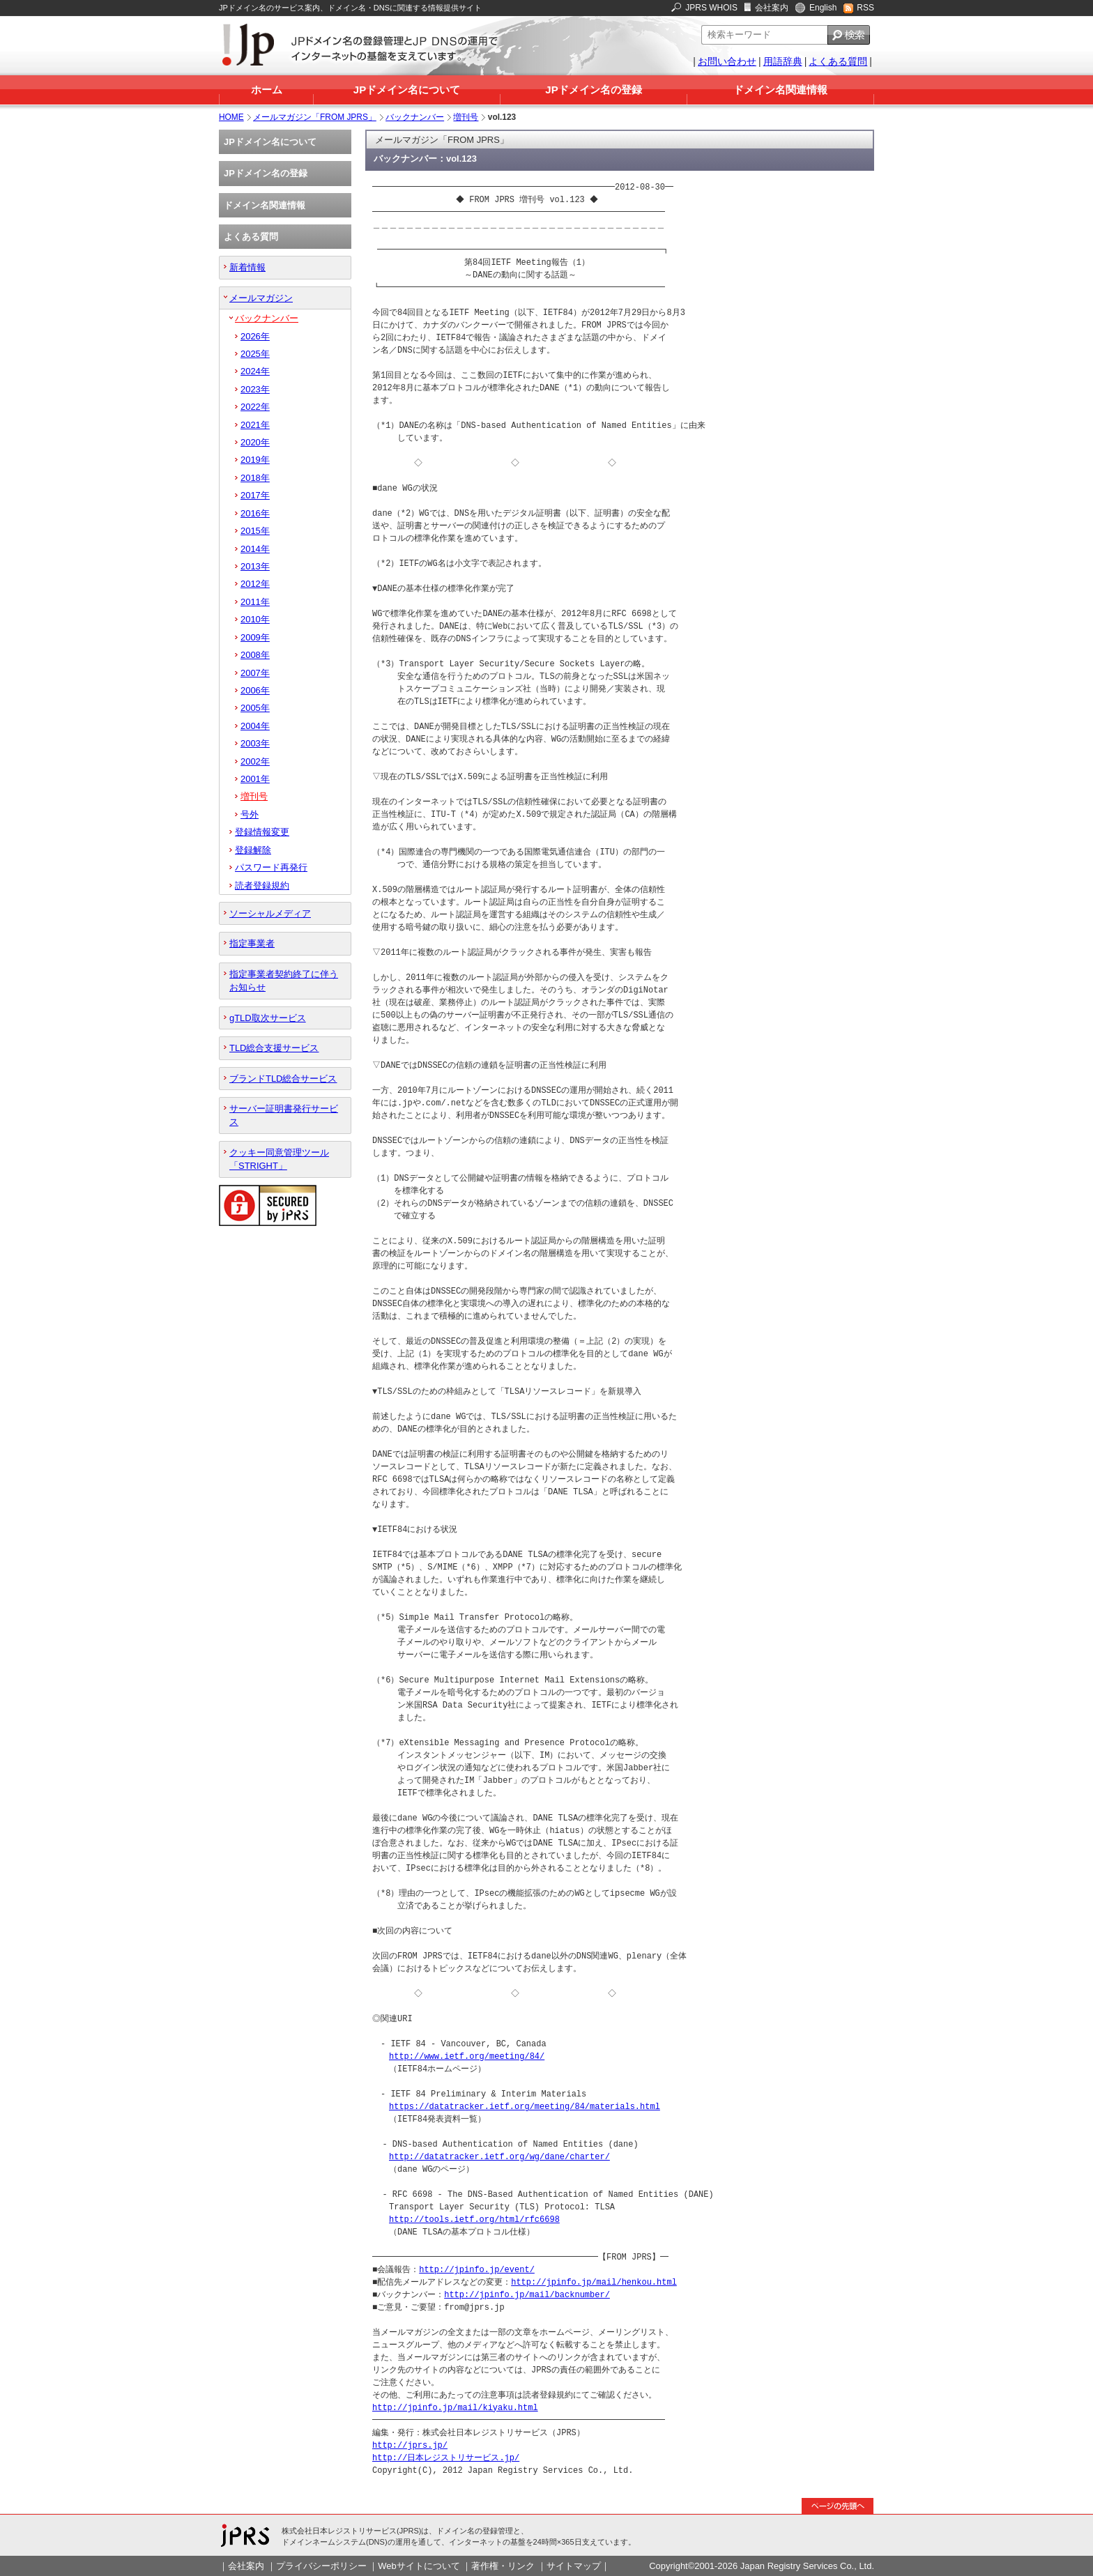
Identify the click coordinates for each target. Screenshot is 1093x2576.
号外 (249, 814)
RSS (865, 8)
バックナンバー (414, 117)
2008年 (255, 655)
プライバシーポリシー (321, 2566)
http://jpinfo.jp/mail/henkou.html (594, 2282)
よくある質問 (838, 61)
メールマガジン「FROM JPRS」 (314, 117)
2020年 (255, 442)
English (822, 8)
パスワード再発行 (271, 867)
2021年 (255, 425)
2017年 (255, 495)
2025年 (255, 353)
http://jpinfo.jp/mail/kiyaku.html (455, 2408)
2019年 (255, 459)
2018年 (255, 478)
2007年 (255, 673)
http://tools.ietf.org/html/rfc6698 (474, 2219)
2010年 (255, 619)
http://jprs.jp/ (410, 2445)
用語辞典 (782, 61)
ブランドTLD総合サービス (283, 1078)
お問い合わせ (727, 61)
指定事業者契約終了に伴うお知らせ (283, 980)
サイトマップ (573, 2566)
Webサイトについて (418, 2566)
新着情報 (247, 267)
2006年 (255, 690)
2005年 (255, 708)
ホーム (266, 89)
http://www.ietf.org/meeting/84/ (466, 2056)
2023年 (255, 389)
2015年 (255, 531)
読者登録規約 (262, 885)
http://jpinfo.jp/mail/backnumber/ (527, 2295)
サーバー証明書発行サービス (283, 1115)
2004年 (255, 726)
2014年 (255, 549)
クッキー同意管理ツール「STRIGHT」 (279, 1159)
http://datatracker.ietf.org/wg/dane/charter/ (499, 2157)
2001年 (255, 779)
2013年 (255, 566)
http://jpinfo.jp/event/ (477, 2270)
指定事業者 (252, 943)
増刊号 (465, 117)
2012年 (255, 583)
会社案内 (771, 8)
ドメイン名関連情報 (780, 89)
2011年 (255, 602)
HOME (231, 117)
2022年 (255, 406)
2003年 (255, 743)
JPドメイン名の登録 (593, 89)
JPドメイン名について (406, 89)
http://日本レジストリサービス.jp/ (445, 2458)
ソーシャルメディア (270, 913)
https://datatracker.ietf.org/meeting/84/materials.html (524, 2107)
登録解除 (253, 850)
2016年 (255, 513)
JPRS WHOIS (711, 8)
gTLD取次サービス (267, 1018)
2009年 (255, 637)
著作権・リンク (503, 2566)
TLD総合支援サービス (274, 1048)
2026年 (255, 336)
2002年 (255, 761)
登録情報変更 (262, 832)
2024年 (255, 371)
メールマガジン (261, 298)
